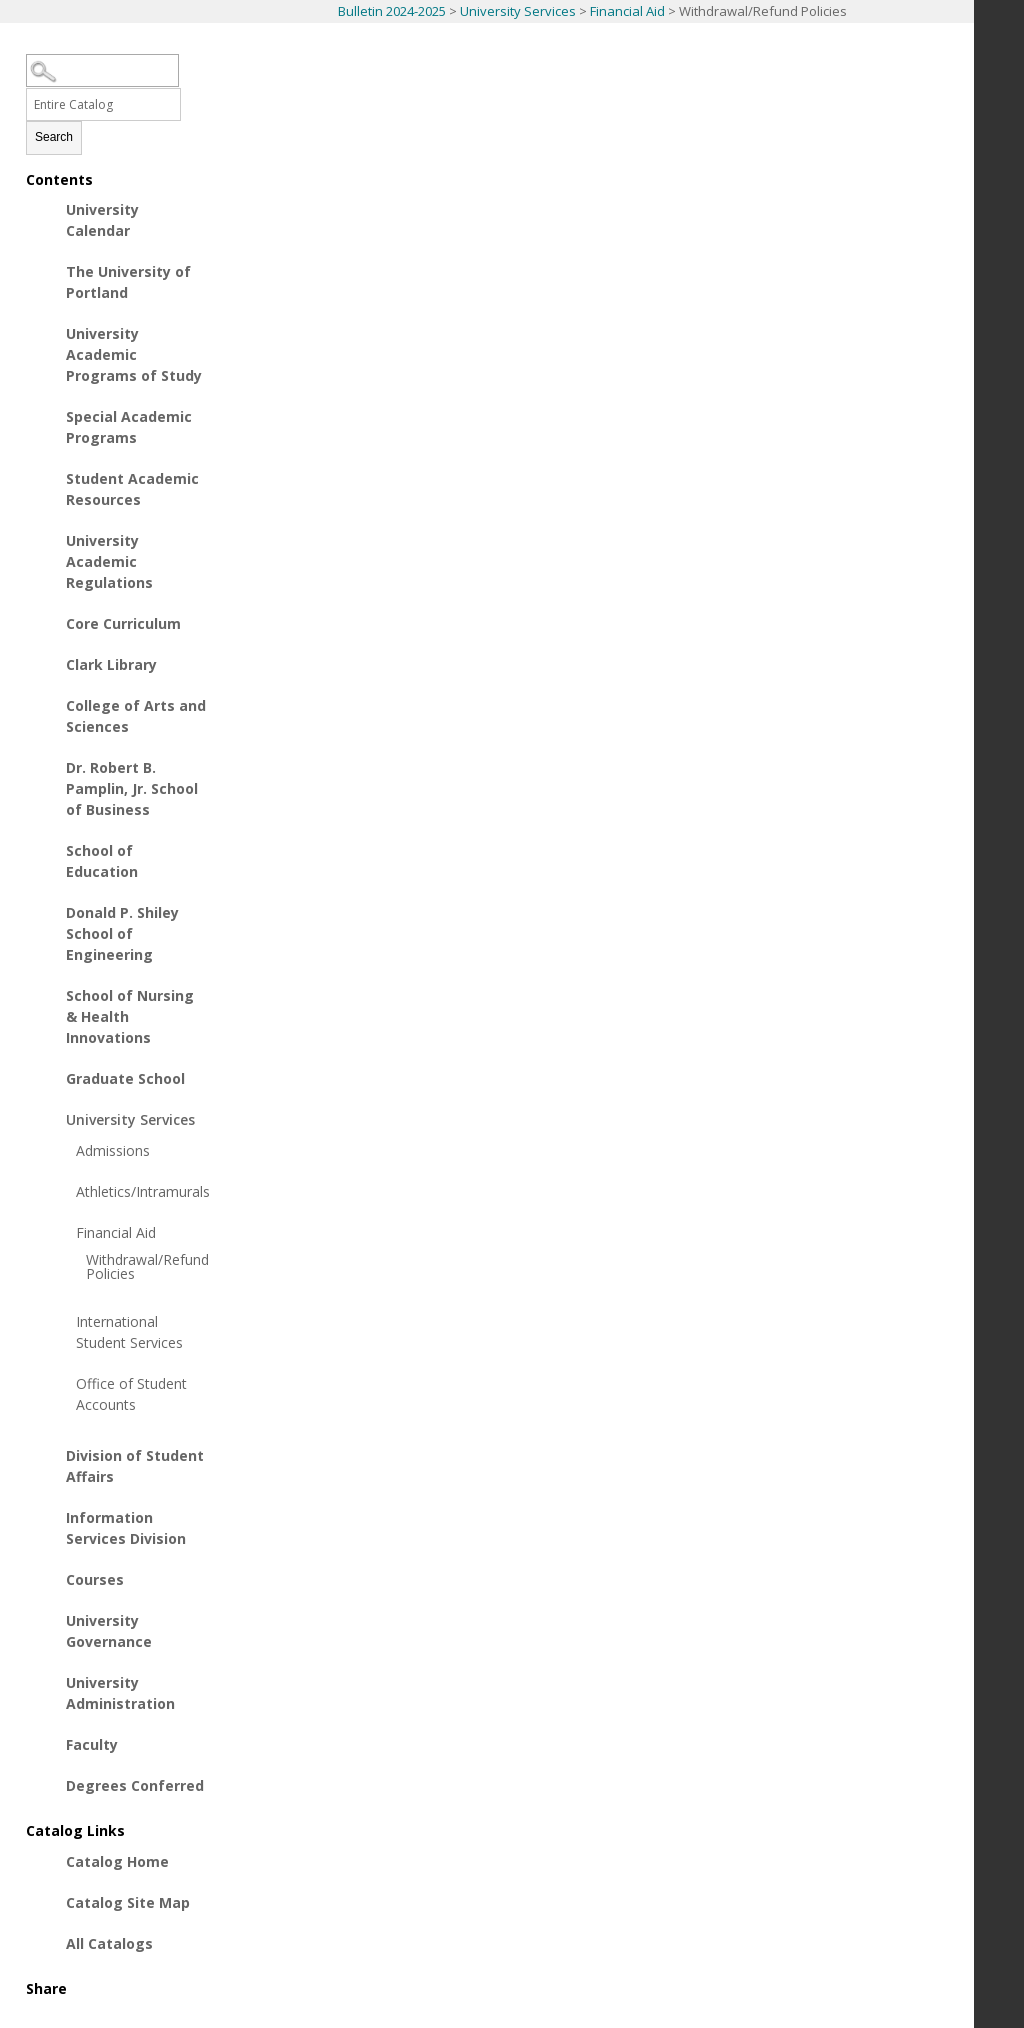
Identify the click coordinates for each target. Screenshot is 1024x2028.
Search (54, 137)
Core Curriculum (123, 623)
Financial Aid (627, 11)
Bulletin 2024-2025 (392, 11)
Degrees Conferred (135, 1785)
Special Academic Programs (129, 427)
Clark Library (111, 664)
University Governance (109, 1631)
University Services (518, 11)
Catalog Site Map (128, 1902)
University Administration (120, 1693)
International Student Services (129, 1332)
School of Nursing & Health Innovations (130, 1016)
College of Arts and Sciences (136, 716)
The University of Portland (128, 282)
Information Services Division (126, 1528)
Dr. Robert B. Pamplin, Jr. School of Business (132, 788)
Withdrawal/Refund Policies (136, 1267)
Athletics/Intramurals (136, 1191)
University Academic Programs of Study (134, 354)
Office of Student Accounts (131, 1394)
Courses (95, 1579)
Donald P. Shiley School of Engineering (122, 933)
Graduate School (125, 1078)
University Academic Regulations (109, 561)
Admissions (113, 1150)
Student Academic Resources (132, 489)
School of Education (102, 861)
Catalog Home (117, 1861)
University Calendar (102, 220)
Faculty (92, 1744)
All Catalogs (109, 1943)
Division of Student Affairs (135, 1466)
